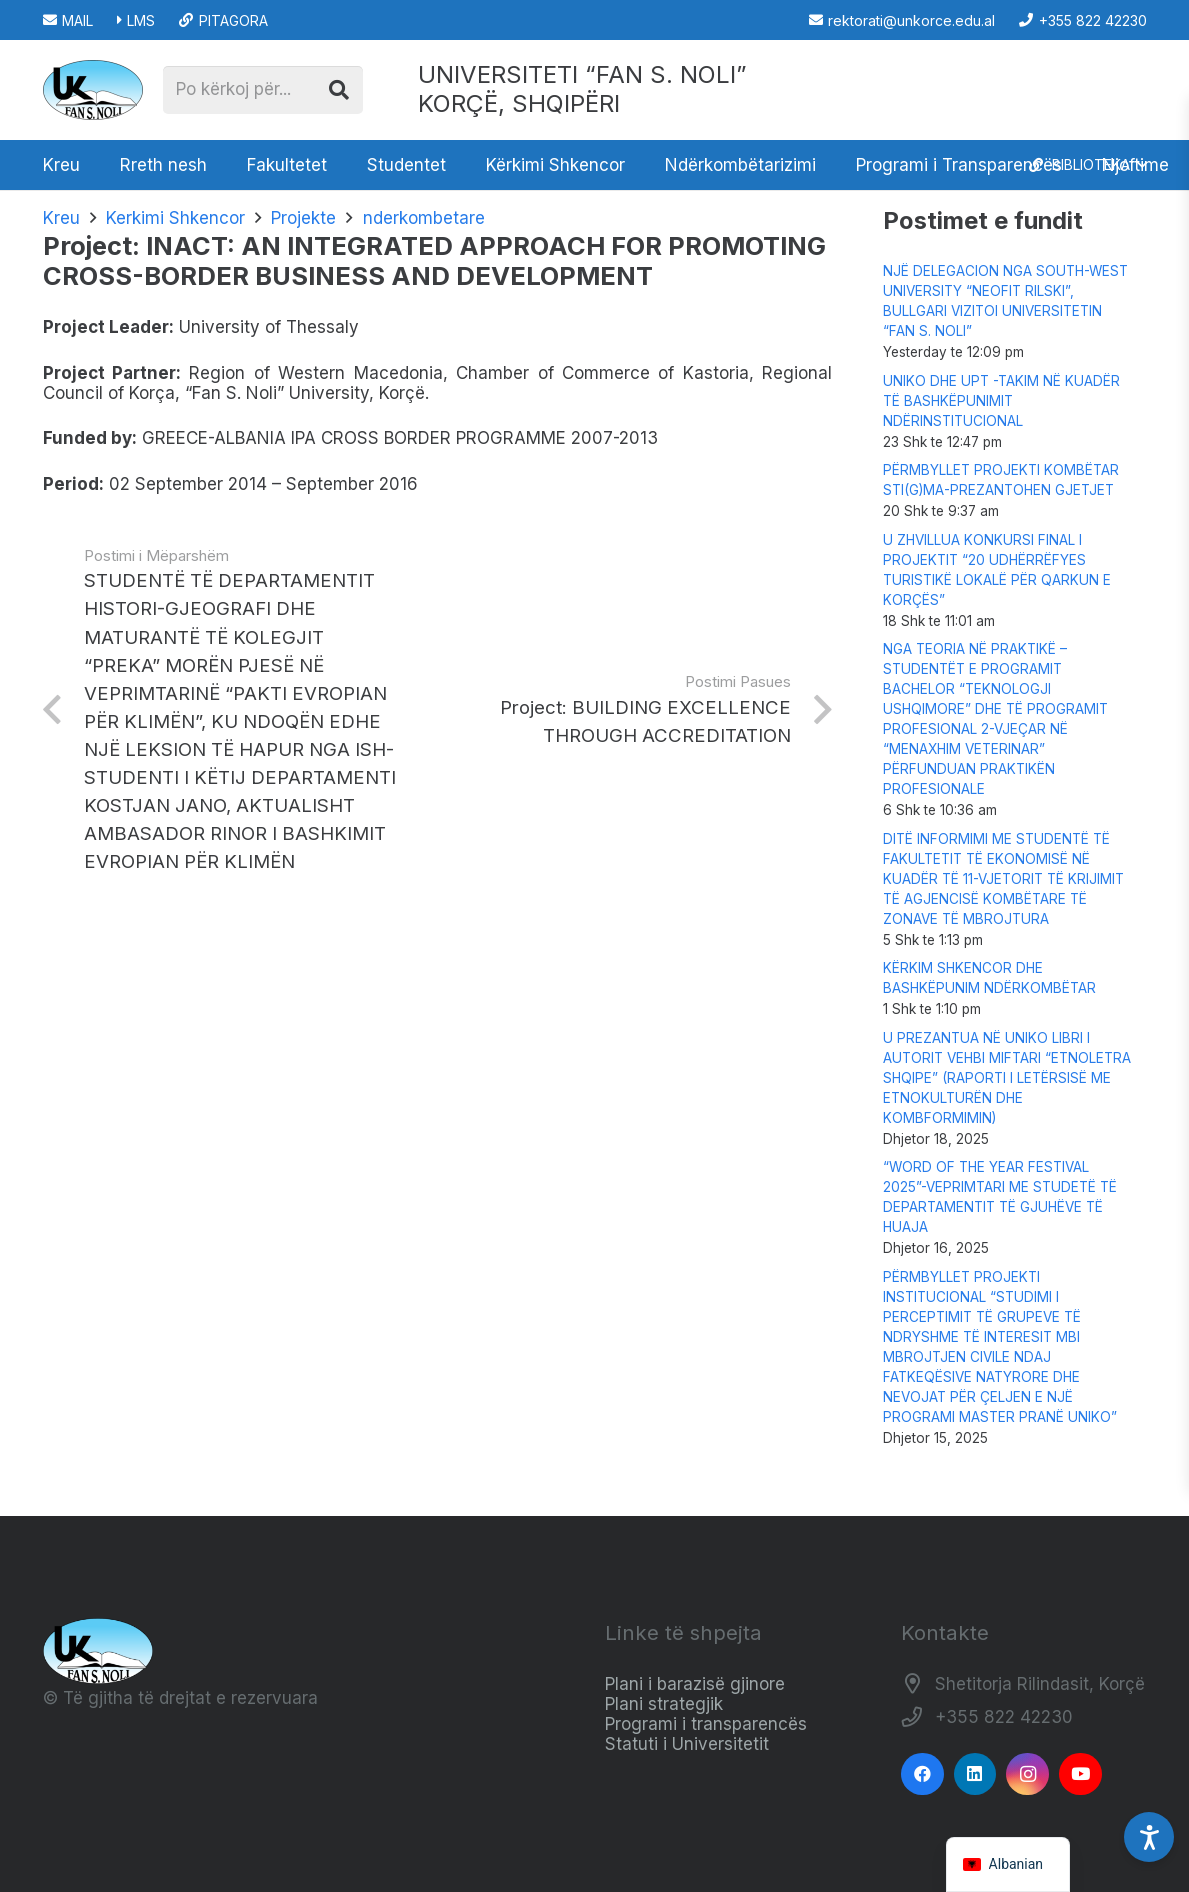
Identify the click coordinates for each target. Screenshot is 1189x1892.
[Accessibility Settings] (1149, 1837)
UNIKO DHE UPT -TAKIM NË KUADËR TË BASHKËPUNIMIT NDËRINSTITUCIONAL (1001, 401)
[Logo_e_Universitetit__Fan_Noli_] (93, 90)
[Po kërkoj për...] (263, 90)
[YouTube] (1080, 1774)
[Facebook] (922, 1774)
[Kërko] (339, 90)
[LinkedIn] (975, 1774)
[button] (1087, 165)
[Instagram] (1027, 1774)
